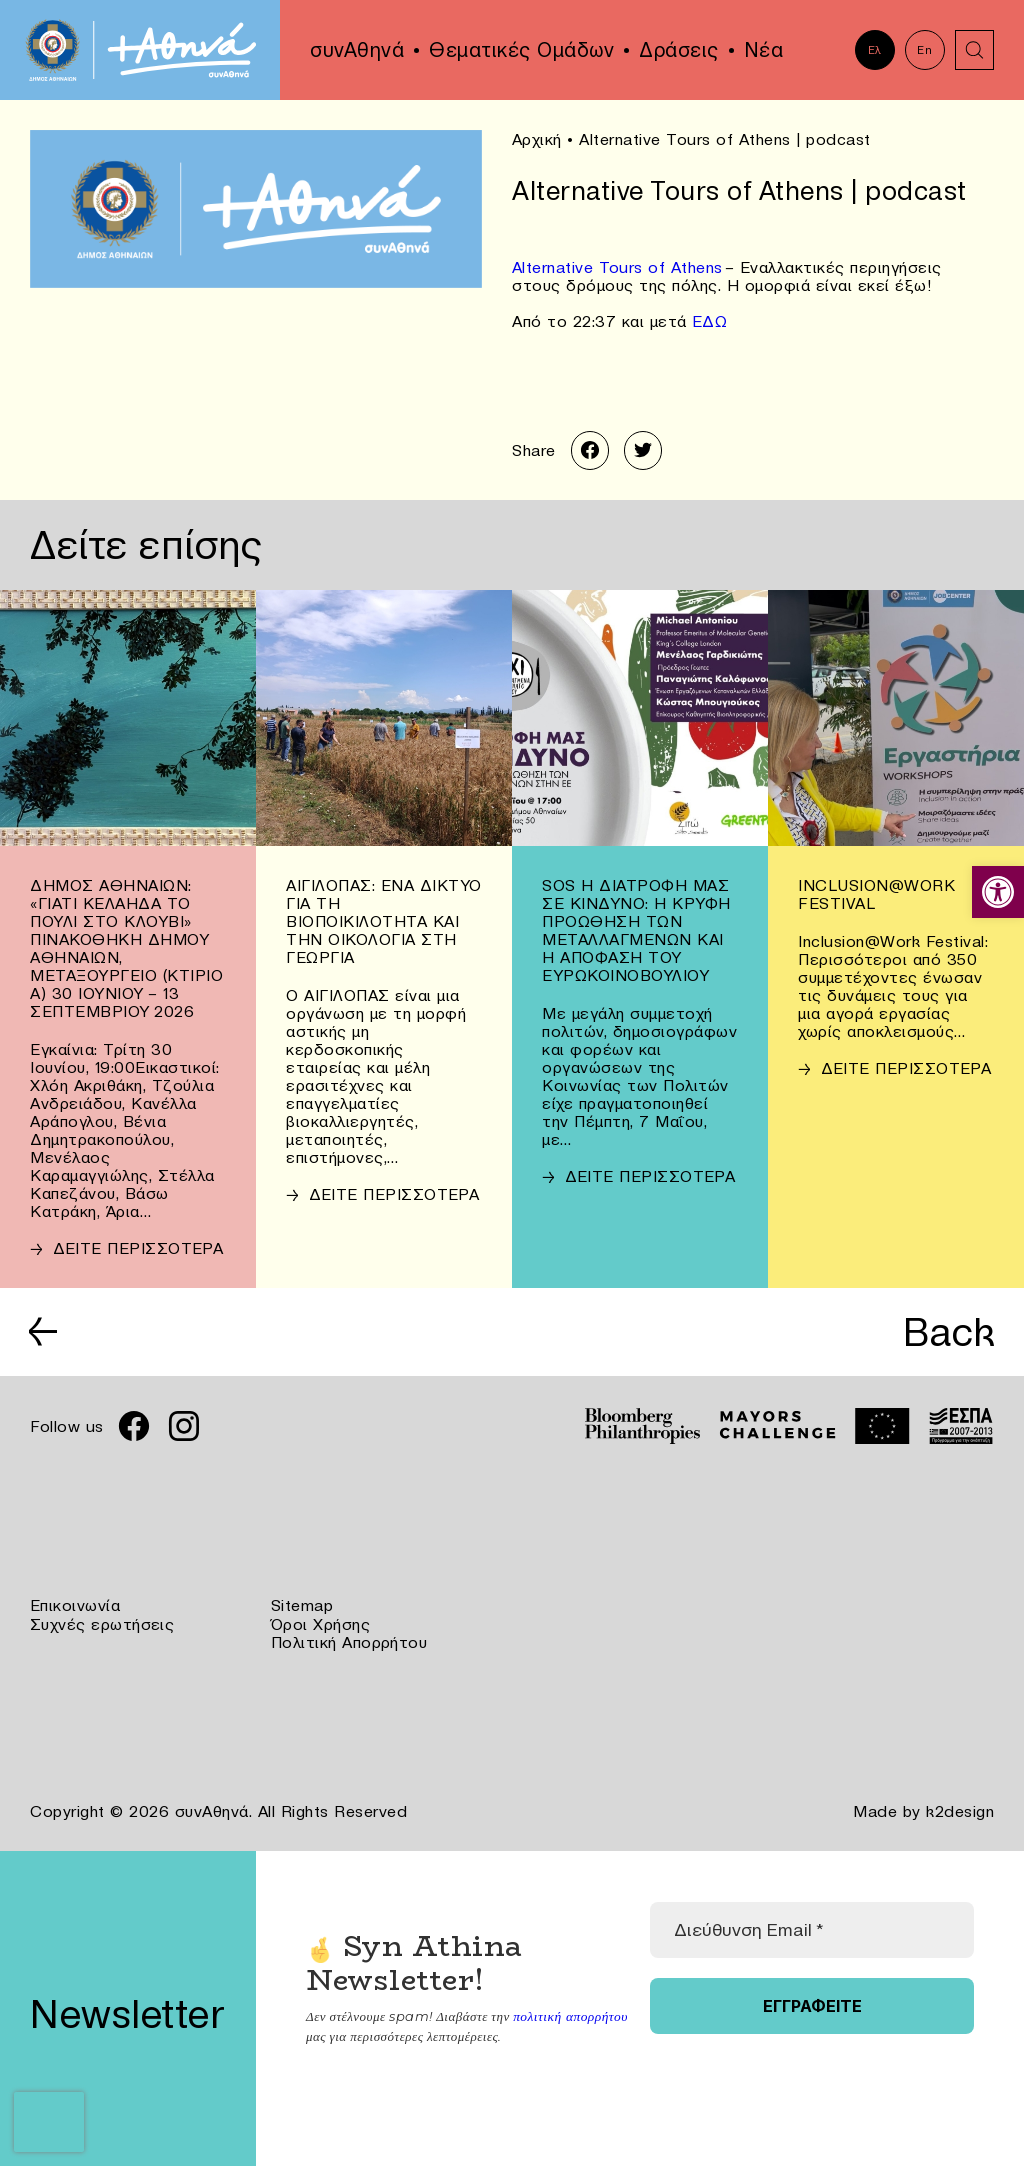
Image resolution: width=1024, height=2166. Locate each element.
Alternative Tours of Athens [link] (618, 266)
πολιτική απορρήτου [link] (568, 2014)
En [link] (924, 50)
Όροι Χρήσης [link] (321, 1624)
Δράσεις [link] (679, 50)
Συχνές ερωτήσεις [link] (102, 1624)
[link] (998, 892)
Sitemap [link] (302, 1606)
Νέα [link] (764, 50)
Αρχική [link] (537, 139)
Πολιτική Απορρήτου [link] (349, 1642)
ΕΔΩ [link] (710, 320)
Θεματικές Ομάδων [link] (521, 50)
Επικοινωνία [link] (75, 1606)
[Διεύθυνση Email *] (812, 1928)
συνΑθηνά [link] (357, 50)
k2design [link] (960, 1810)
